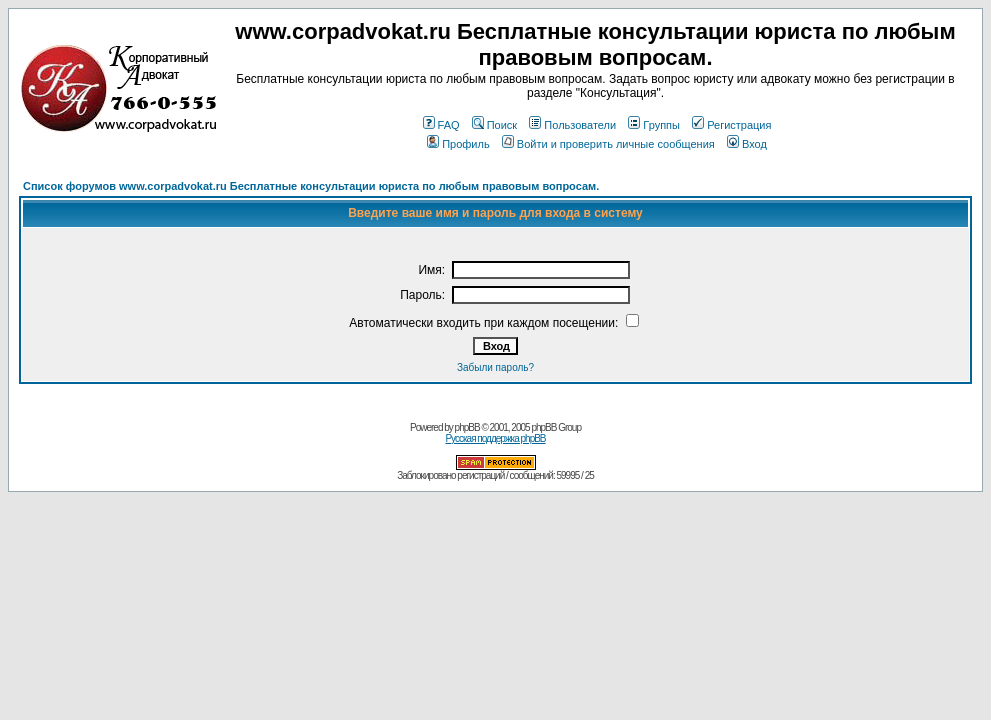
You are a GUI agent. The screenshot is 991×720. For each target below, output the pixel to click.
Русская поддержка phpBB (495, 438)
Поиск (494, 125)
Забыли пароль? (495, 367)
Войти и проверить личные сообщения (608, 144)
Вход (747, 144)
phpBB (467, 427)
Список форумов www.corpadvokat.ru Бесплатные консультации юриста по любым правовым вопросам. (311, 186)
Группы (654, 125)
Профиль (458, 144)
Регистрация (731, 125)
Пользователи (572, 125)
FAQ (441, 125)
